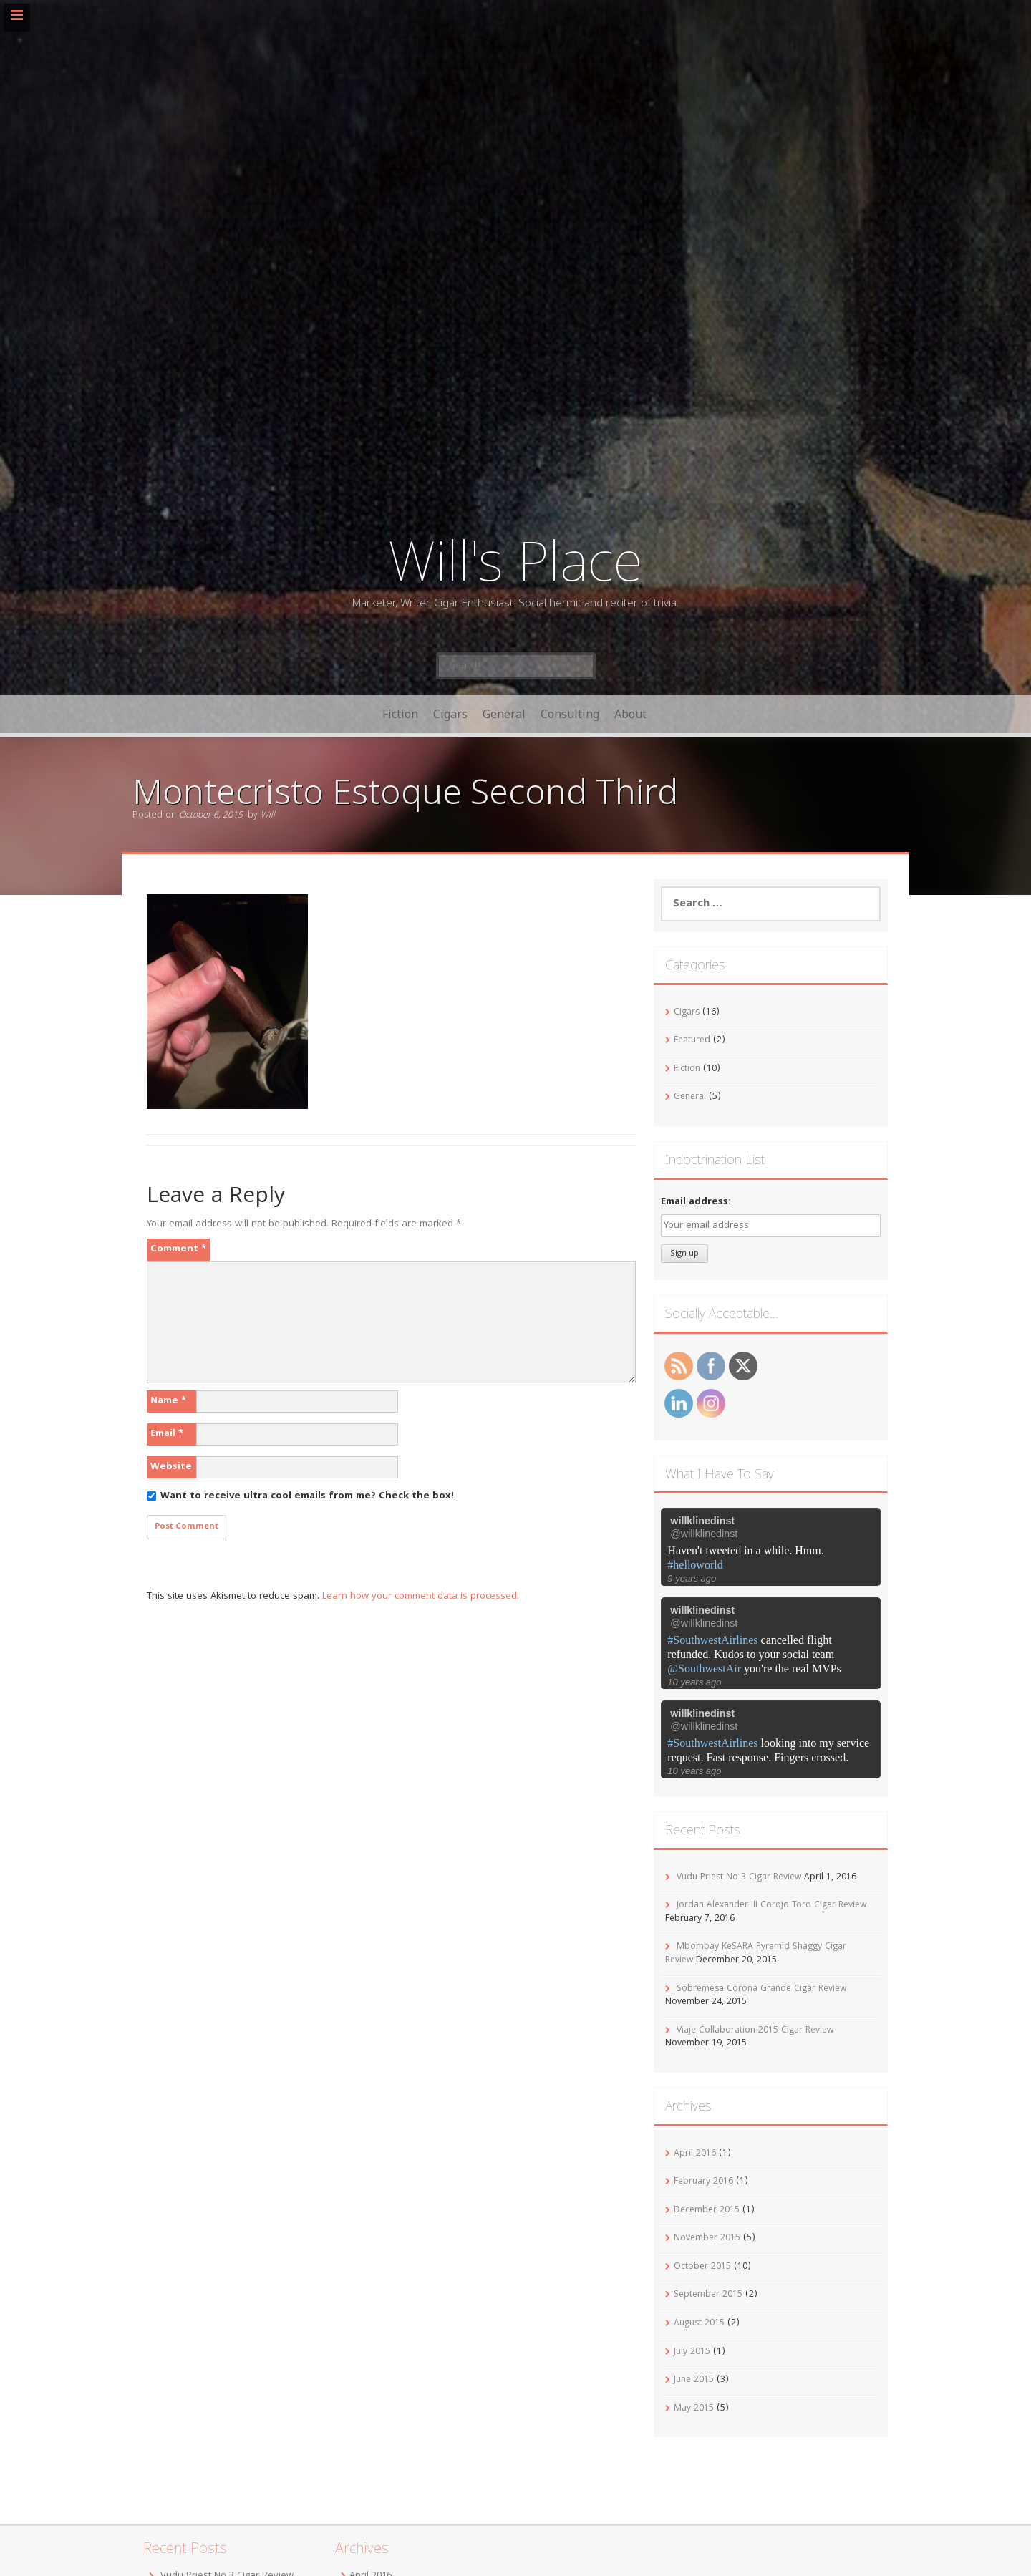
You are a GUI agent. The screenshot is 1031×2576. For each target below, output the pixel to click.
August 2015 (699, 2323)
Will (268, 815)
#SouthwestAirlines (712, 1640)
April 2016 (695, 2153)
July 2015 (692, 2352)
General (504, 714)
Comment (178, 1249)
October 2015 (702, 2267)
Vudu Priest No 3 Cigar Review (739, 1877)
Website (171, 1467)
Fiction (400, 714)
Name (168, 1401)
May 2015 (694, 2408)
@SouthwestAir (704, 1668)
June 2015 (694, 2380)
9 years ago (691, 1578)
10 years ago (694, 1682)
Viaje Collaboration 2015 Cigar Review (755, 2030)
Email (166, 1434)
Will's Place (515, 559)
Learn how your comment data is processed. (420, 1596)
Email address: (696, 1202)
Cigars (450, 714)
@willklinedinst (703, 1533)
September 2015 (708, 2295)
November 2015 (707, 2238)
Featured (692, 1040)
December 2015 (707, 2210)
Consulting (570, 714)
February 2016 (703, 2181)
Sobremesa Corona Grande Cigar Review (761, 1989)
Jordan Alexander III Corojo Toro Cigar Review (771, 1905)
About (630, 714)
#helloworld (694, 1565)
